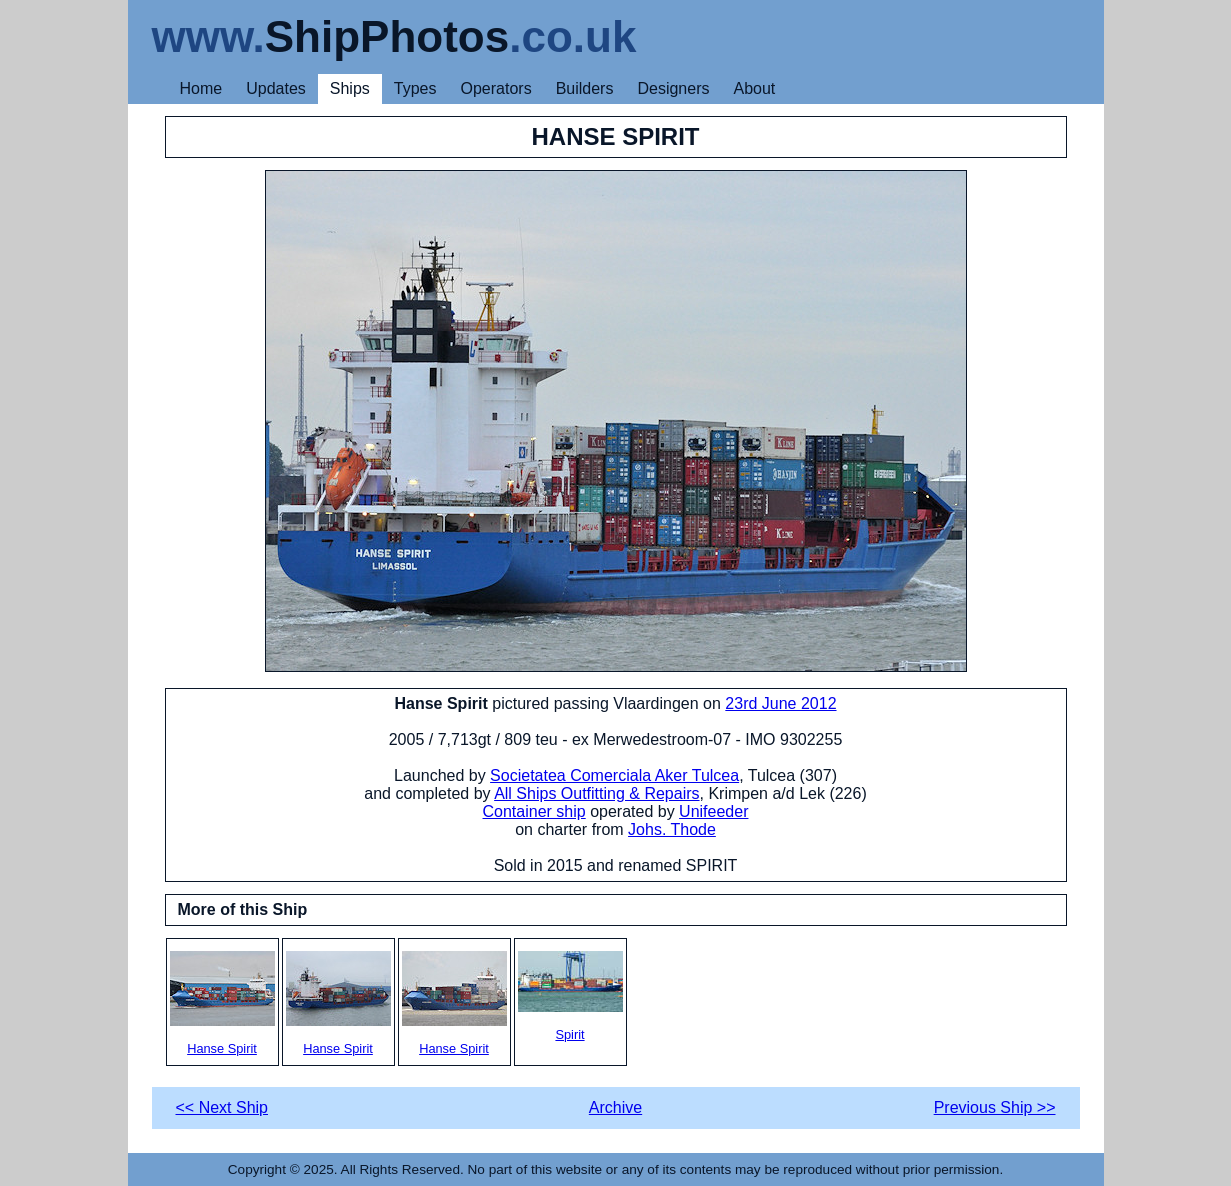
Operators (496, 88)
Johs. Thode (672, 829)
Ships (350, 88)
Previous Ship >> (995, 1107)
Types (415, 88)
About (754, 88)
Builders (585, 88)
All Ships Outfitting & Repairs (596, 793)
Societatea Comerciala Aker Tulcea (614, 775)
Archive (615, 1107)
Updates (276, 88)
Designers (673, 88)
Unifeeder (713, 811)
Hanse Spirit (222, 1003)
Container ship (534, 811)
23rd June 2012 (780, 703)
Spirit (570, 996)
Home (201, 88)
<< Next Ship (222, 1107)
